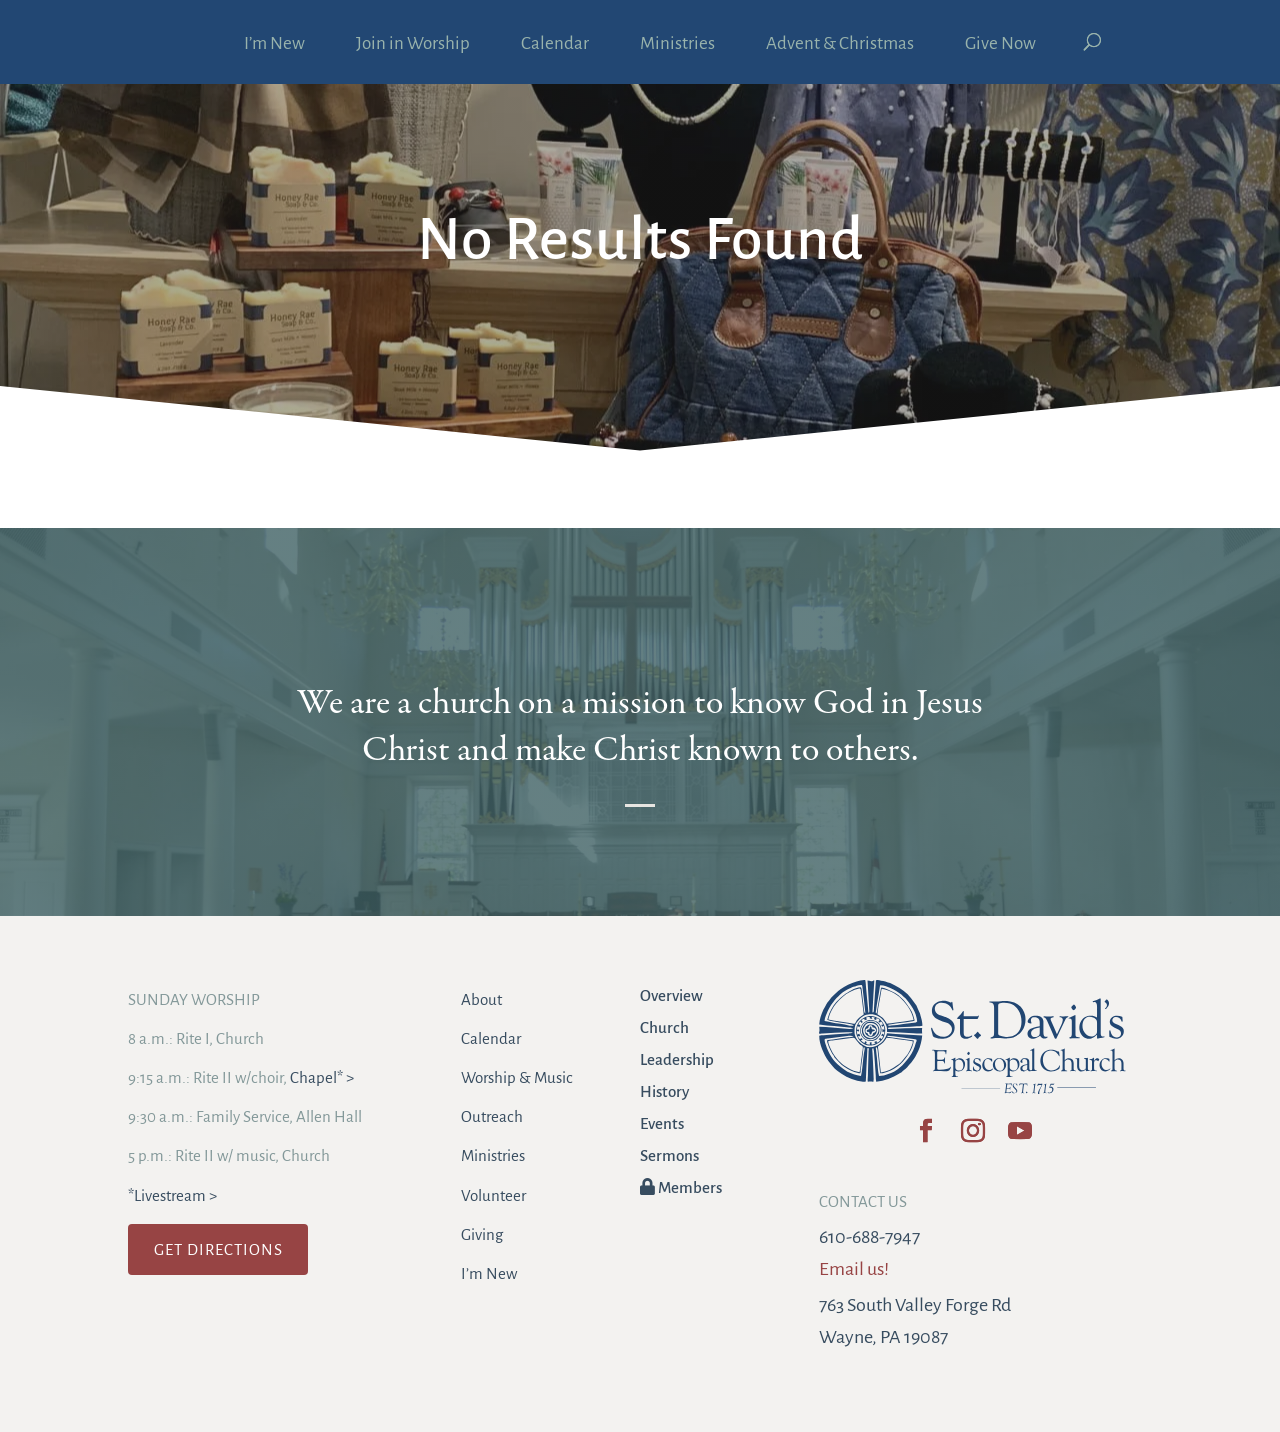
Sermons (669, 1155)
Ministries (677, 45)
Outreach (492, 1116)
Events (662, 1123)
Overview (671, 995)
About (481, 999)
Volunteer (493, 1195)
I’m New (274, 45)
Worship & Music (517, 1077)
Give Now (1000, 45)
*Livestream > (172, 1195)
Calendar (555, 45)
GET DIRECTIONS (218, 1249)
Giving (482, 1234)
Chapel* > (322, 1077)
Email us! (854, 1269)
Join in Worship (413, 45)
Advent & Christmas (840, 45)
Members (681, 1187)
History (664, 1091)
